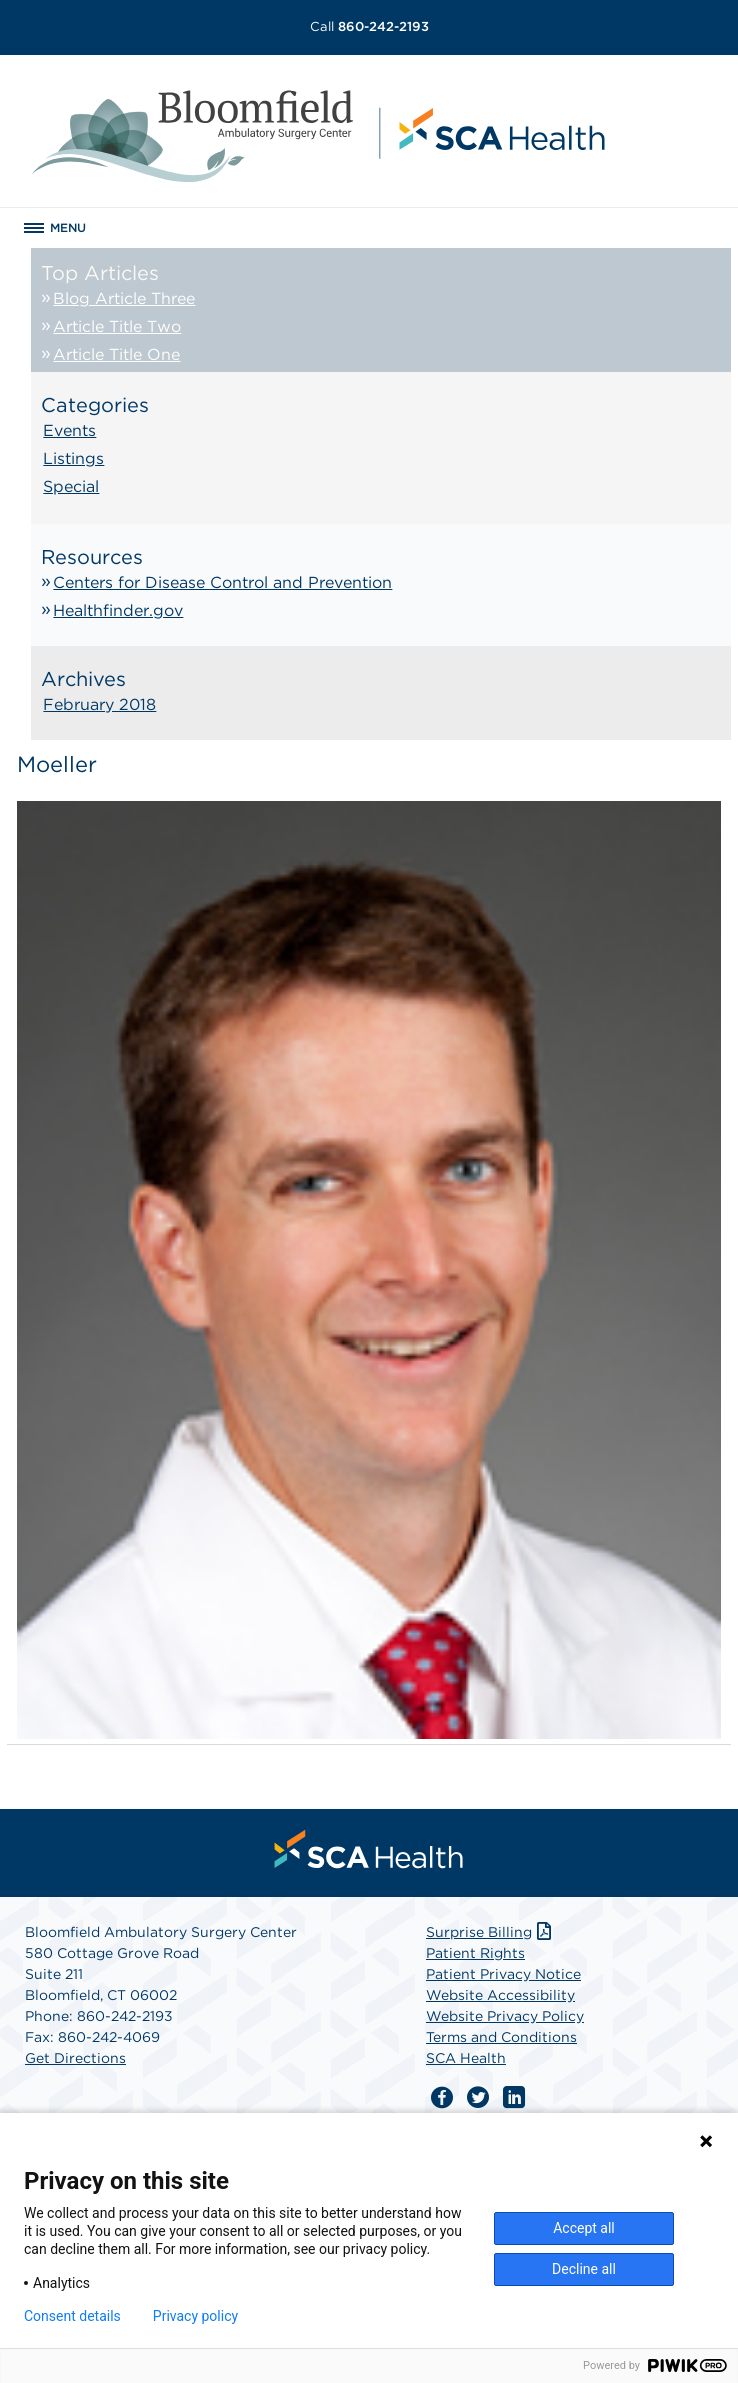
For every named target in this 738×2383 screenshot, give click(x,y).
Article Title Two (117, 326)
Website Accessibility (500, 1995)
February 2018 (99, 704)
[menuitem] (369, 1849)
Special (71, 486)
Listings (73, 458)
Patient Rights (475, 1953)
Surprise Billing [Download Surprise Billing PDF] (490, 1932)
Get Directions (75, 2058)
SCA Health (466, 2058)
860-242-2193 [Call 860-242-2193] (369, 26)
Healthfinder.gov (118, 610)
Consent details (72, 2316)
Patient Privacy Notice (503, 1974)
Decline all (584, 2269)
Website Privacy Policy (505, 2016)
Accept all (584, 2228)
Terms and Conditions (501, 2037)
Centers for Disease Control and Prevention (222, 582)
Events (69, 430)
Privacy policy (195, 2316)
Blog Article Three (124, 298)
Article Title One (116, 354)
